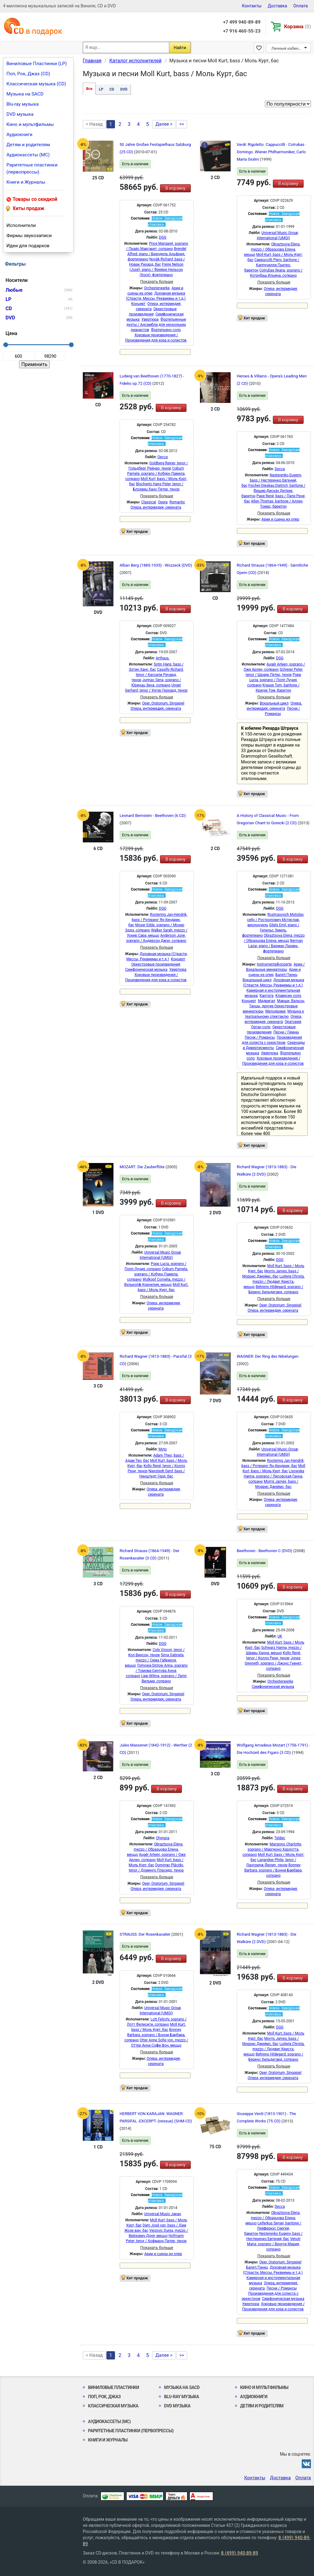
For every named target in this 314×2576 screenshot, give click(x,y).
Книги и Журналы (25, 182)
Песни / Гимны (286, 1032)
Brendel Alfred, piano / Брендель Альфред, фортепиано (156, 254)
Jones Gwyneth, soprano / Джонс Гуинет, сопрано (273, 1663)
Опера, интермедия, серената (155, 507)
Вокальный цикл (274, 703)
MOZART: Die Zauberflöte (143, 1167)
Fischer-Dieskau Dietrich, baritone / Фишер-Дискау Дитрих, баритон (273, 490)
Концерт (138, 304)
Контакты (252, 5)
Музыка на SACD (25, 94)
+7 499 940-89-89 (241, 22)
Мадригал (266, 1001)
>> (181, 124)
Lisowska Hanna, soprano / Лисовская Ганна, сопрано (274, 1476)
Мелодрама (275, 1011)
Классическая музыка (113, 2405)
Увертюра (150, 319)
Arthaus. (163, 658)
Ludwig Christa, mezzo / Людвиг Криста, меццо (273, 1281)
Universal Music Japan (162, 2214)
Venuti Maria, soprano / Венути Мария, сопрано (273, 2244)
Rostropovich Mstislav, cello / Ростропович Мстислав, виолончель (275, 919)
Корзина (297, 26)
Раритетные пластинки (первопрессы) (32, 168)
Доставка (277, 5)
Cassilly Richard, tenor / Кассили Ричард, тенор (158, 674)
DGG (162, 237)
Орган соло (260, 1027)
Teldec (279, 1838)
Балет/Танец (286, 975)
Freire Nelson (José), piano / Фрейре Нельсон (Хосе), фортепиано (157, 269)
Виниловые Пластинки (113, 2387)
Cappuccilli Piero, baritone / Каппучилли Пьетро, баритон (271, 265)
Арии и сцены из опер (280, 519)
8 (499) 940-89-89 (239, 2553)
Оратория (293, 1022)
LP (101, 89)
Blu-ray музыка (22, 104)
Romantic (177, 502)
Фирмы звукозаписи (29, 235)
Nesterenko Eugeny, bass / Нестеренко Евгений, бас (271, 480)
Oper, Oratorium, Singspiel (163, 703)
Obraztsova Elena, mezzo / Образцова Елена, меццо (272, 249)
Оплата (300, 5)
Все (89, 89)
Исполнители (21, 225)
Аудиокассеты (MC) (28, 155)
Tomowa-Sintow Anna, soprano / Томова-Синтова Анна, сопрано (157, 1670)
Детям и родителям (28, 144)
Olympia (163, 1838)
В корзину (175, 188)
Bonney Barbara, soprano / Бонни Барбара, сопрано (273, 1870)
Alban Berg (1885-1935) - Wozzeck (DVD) (156, 565)
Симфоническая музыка (146, 969)
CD (111, 89)
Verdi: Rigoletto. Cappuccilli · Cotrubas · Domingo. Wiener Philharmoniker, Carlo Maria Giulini (271, 152)
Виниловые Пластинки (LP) (36, 63)
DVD (123, 89)
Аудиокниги (19, 134)
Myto (163, 1449)
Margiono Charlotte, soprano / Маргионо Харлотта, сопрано (272, 1849)
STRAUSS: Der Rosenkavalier (145, 1934)
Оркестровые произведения (155, 964)
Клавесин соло (288, 995)
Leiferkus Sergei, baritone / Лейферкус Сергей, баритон (272, 2228)
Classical (148, 502)
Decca (163, 457)
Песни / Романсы (260, 1037)
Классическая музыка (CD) (36, 84)
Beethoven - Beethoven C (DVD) (265, 1550)
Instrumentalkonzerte (274, 964)
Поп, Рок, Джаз (104, 2396)
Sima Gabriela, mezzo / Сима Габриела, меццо (154, 1660)
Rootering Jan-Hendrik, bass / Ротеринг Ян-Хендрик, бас (157, 919)
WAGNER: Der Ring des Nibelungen (267, 1356)
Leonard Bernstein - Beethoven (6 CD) (153, 815)
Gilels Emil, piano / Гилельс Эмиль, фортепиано (270, 930)
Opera (163, 502)
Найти (180, 47)
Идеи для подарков (27, 245)
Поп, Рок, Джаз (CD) (28, 73)
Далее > (164, 124)
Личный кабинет (286, 48)
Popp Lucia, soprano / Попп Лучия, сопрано (274, 680)
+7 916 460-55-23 (241, 31)
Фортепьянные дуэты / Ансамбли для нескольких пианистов (156, 324)
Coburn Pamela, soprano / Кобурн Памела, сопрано (155, 473)
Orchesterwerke (157, 288)
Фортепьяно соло (166, 330)
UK (280, 1636)
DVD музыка (19, 114)
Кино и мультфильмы (30, 124)
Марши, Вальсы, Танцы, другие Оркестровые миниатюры (274, 1006)
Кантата (267, 995)
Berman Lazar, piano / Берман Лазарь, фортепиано (275, 946)
